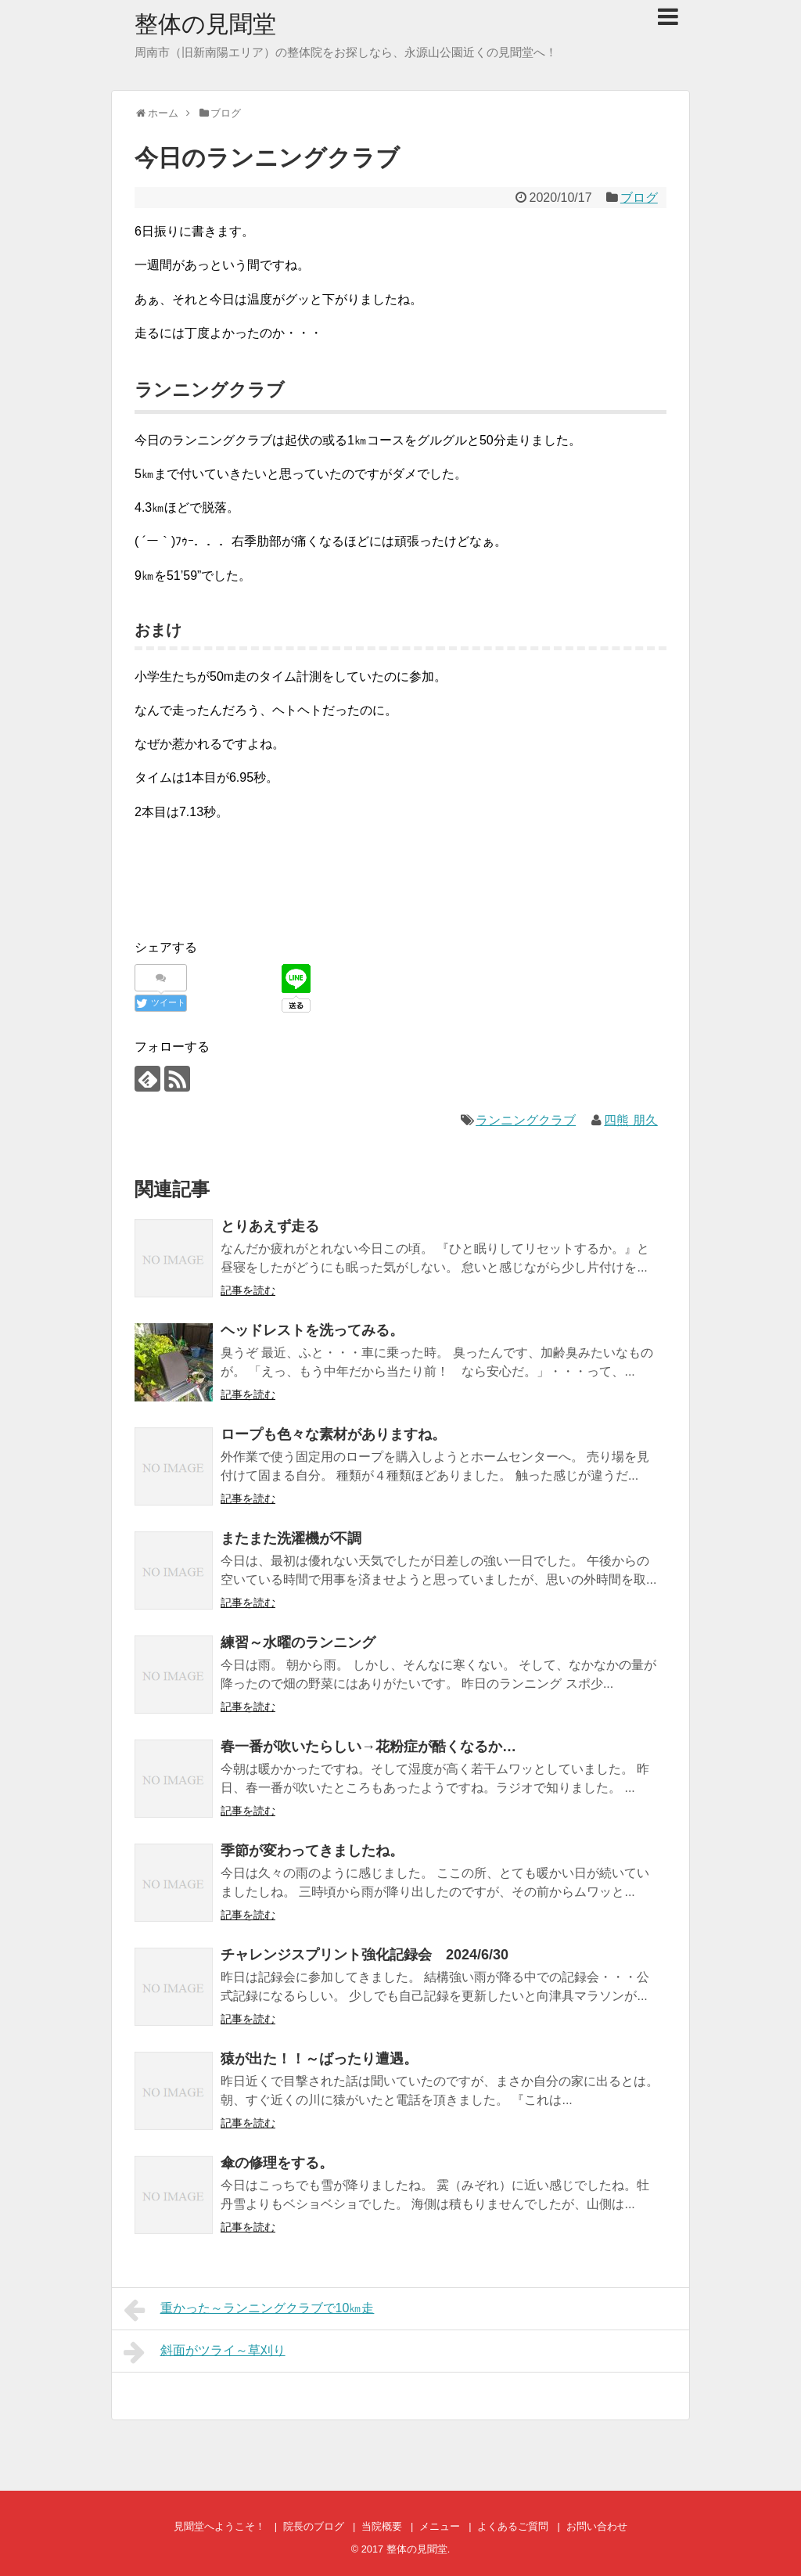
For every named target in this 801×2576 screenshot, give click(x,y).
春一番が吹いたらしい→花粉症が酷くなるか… (368, 1746)
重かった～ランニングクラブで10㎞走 (249, 2309)
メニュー (439, 2526)
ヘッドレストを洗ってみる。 (312, 1330)
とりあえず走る (270, 1226)
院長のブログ (313, 2526)
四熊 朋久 (630, 1120)
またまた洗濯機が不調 (291, 1538)
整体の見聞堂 (205, 24)
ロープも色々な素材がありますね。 (333, 1434)
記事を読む (248, 1290)
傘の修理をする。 (277, 2163)
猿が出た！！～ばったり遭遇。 (319, 2059)
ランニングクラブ (526, 1120)
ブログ (639, 197)
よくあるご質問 (512, 2526)
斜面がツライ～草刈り (205, 2352)
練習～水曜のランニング (298, 1642)
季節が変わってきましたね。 (312, 1850)
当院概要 (381, 2526)
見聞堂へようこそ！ (219, 2526)
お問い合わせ (596, 2526)
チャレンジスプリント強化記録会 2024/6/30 (364, 1955)
